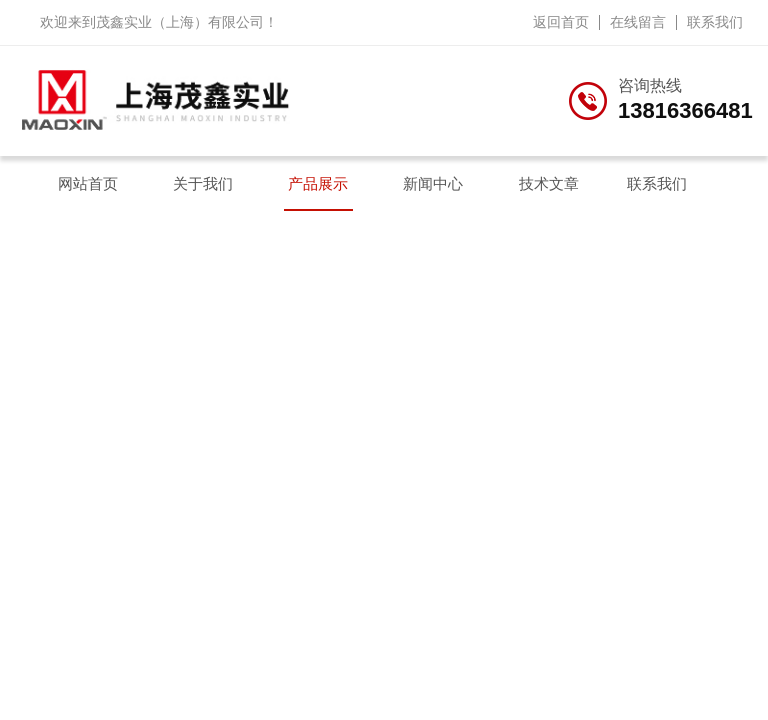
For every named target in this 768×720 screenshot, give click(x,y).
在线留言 (638, 22)
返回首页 (561, 22)
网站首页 (88, 183)
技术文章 (549, 183)
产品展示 (318, 183)
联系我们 (715, 22)
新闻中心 (433, 183)
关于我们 (203, 183)
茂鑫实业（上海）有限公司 (180, 22)
